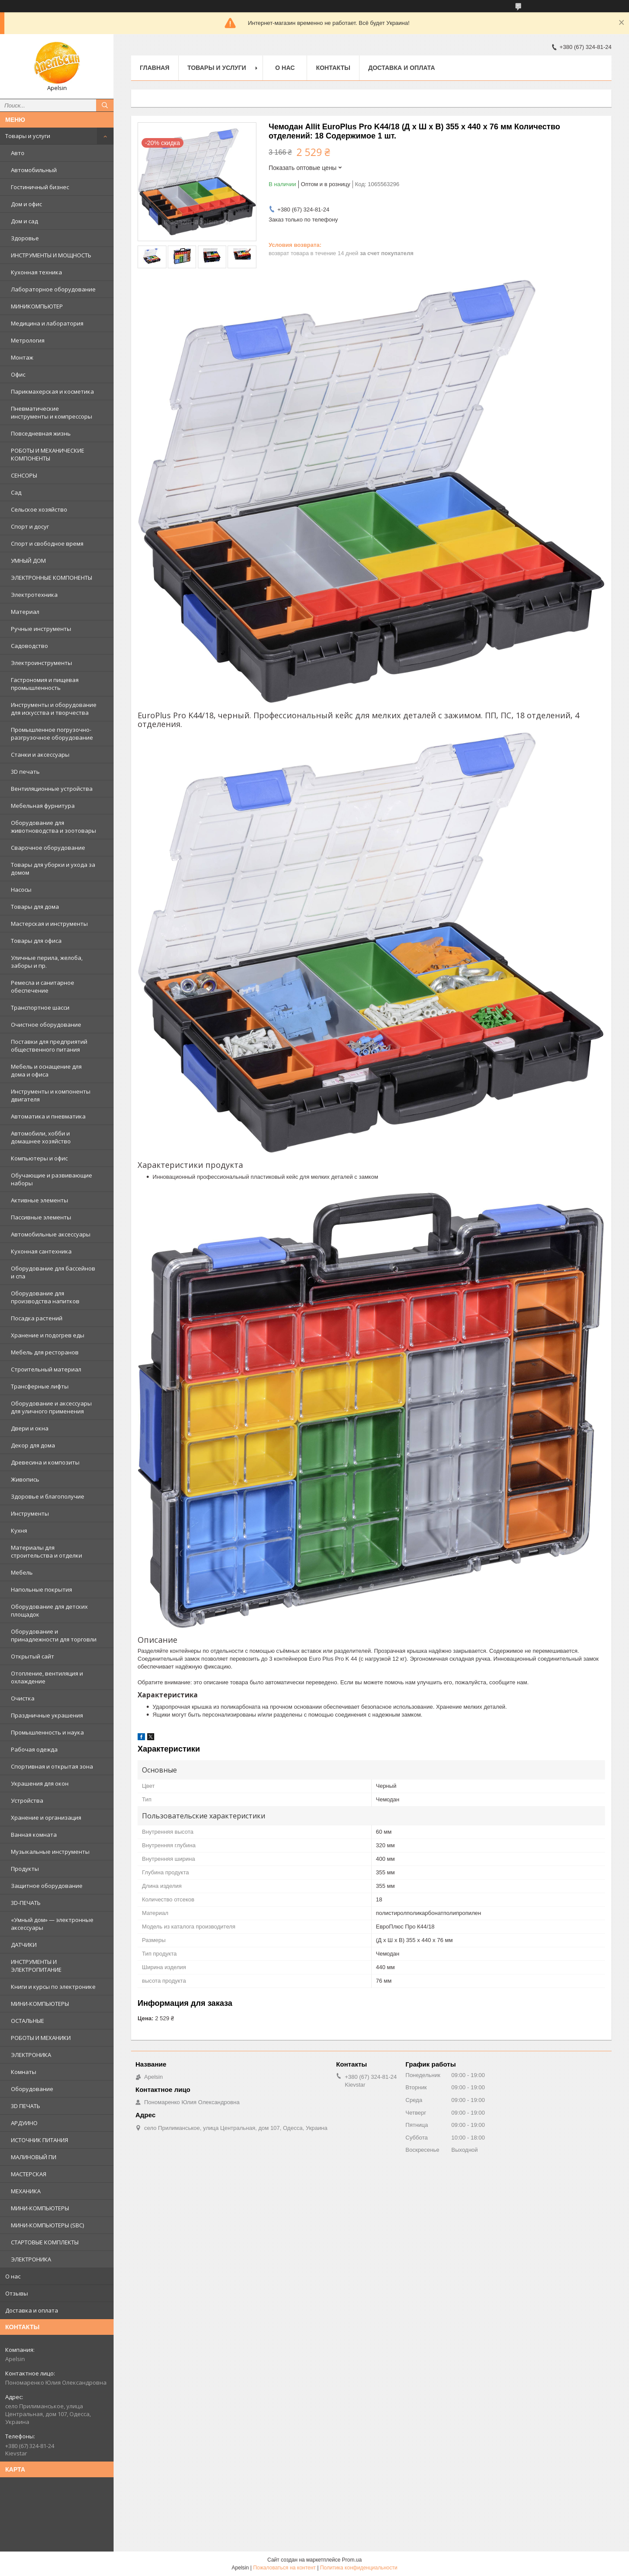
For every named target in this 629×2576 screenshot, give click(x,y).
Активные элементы (39, 1200)
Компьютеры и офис (39, 1158)
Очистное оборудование (46, 1024)
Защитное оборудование (47, 1886)
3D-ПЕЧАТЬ (26, 1903)
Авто (17, 153)
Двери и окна (29, 1428)
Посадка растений (36, 1318)
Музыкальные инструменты (50, 1852)
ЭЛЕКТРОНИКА (31, 2055)
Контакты (333, 67)
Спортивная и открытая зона (52, 1766)
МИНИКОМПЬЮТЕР (37, 306)
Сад (16, 492)
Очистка (23, 1698)
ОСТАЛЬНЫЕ (27, 2021)
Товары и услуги (27, 136)
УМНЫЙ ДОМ (28, 560)
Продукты (25, 1869)
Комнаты (23, 2072)
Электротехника (34, 595)
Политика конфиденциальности (358, 2568)
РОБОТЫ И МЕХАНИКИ (41, 2038)
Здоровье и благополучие (47, 1496)
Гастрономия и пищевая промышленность (45, 684)
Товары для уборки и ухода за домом (53, 868)
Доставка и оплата (31, 2310)
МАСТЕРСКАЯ (28, 2174)
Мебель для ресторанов (45, 1352)
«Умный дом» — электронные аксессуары (52, 1924)
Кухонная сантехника (41, 1251)
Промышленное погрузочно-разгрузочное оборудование (52, 733)
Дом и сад (24, 221)
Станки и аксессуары (40, 754)
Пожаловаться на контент (284, 2568)
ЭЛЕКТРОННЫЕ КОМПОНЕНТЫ (51, 578)
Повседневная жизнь (41, 433)
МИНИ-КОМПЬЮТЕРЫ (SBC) (47, 2225)
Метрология (28, 340)
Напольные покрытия (41, 1589)
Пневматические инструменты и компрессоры (51, 412)
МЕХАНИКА (26, 2191)
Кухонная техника (36, 272)
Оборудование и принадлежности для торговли (54, 1635)
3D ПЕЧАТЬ (25, 2106)
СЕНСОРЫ (24, 475)
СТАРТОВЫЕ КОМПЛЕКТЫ (45, 2242)
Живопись (25, 1479)
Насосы (21, 889)
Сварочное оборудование (48, 848)
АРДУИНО (24, 2123)
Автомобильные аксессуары (50, 1234)
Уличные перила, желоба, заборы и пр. (47, 961)
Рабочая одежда (34, 1749)
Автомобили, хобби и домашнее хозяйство (41, 1137)
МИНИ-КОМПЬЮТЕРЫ (40, 2004)
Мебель (22, 1572)
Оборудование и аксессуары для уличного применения (51, 1407)
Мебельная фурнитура (43, 806)
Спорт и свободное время (47, 543)
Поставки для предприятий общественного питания (49, 1045)
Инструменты (30, 1513)
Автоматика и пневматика (48, 1116)
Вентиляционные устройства (52, 789)
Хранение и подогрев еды (47, 1335)
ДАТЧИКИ (24, 1945)
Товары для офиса (36, 941)
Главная (154, 67)
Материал (25, 612)
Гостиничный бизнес (40, 187)
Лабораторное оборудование (53, 289)
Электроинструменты (41, 663)
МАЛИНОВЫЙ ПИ (33, 2157)
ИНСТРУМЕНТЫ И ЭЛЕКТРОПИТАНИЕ (36, 1966)
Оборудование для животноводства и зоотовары (53, 826)
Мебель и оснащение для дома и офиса (46, 1070)
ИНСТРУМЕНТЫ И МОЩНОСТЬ (51, 255)
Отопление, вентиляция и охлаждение (47, 1677)
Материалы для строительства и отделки (46, 1551)
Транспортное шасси (40, 1007)
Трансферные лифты (40, 1386)
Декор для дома (33, 1445)
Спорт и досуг (30, 526)
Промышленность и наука (47, 1732)
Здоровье (25, 238)
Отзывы (16, 2293)
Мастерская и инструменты (49, 924)
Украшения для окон (40, 1783)
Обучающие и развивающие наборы (51, 1179)
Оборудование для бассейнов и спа (53, 1272)
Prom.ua (352, 2560)
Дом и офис (26, 204)
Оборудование (32, 2089)
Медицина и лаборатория (47, 323)
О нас (13, 2276)
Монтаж (22, 357)
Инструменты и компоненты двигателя (50, 1095)
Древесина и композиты (45, 1462)
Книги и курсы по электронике (53, 1987)
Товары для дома (35, 907)
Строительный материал (46, 1369)
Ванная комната (34, 1835)
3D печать (25, 772)
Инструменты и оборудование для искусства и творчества (54, 709)
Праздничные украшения (47, 1715)
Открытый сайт (32, 1656)
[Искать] (105, 105)
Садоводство (29, 646)
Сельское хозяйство (39, 509)
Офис (18, 374)
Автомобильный (34, 170)
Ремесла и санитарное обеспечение (42, 986)
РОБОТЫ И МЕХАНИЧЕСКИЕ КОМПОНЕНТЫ (47, 454)
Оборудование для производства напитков (45, 1297)
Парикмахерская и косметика (52, 391)
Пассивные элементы (41, 1217)
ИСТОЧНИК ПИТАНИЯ (39, 2140)
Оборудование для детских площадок (49, 1610)
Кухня (19, 1530)
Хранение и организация (46, 1817)
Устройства (27, 1800)
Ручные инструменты (41, 629)
